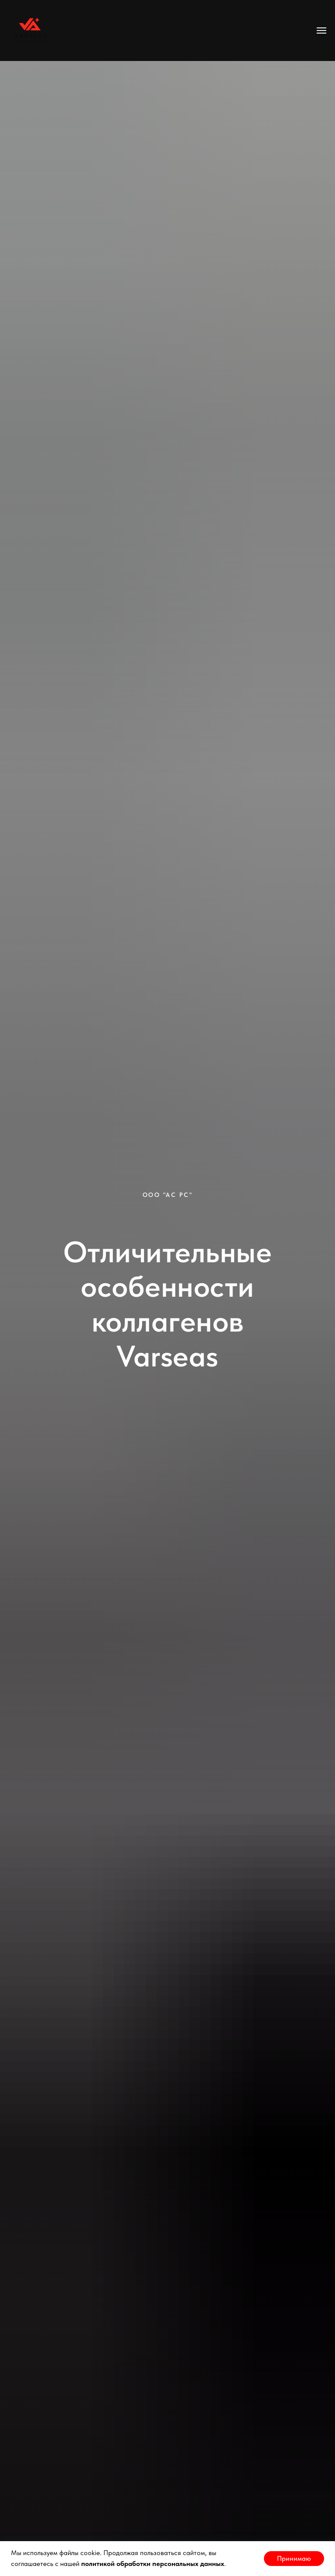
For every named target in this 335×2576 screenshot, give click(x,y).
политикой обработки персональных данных (152, 2563)
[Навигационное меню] (321, 30)
